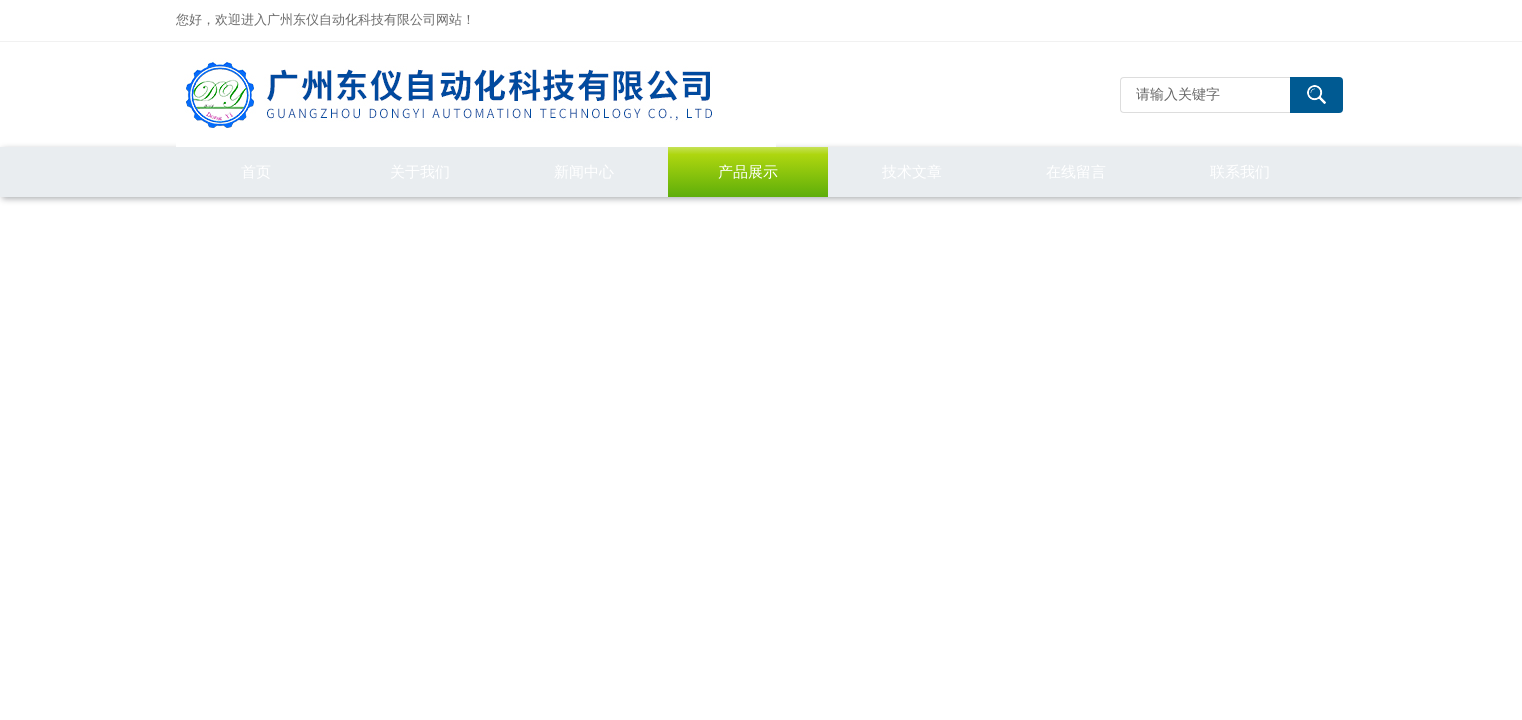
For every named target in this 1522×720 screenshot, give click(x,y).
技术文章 (912, 171)
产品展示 (748, 171)
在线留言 (1076, 171)
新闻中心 (584, 171)
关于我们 (420, 171)
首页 (256, 171)
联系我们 (1240, 171)
